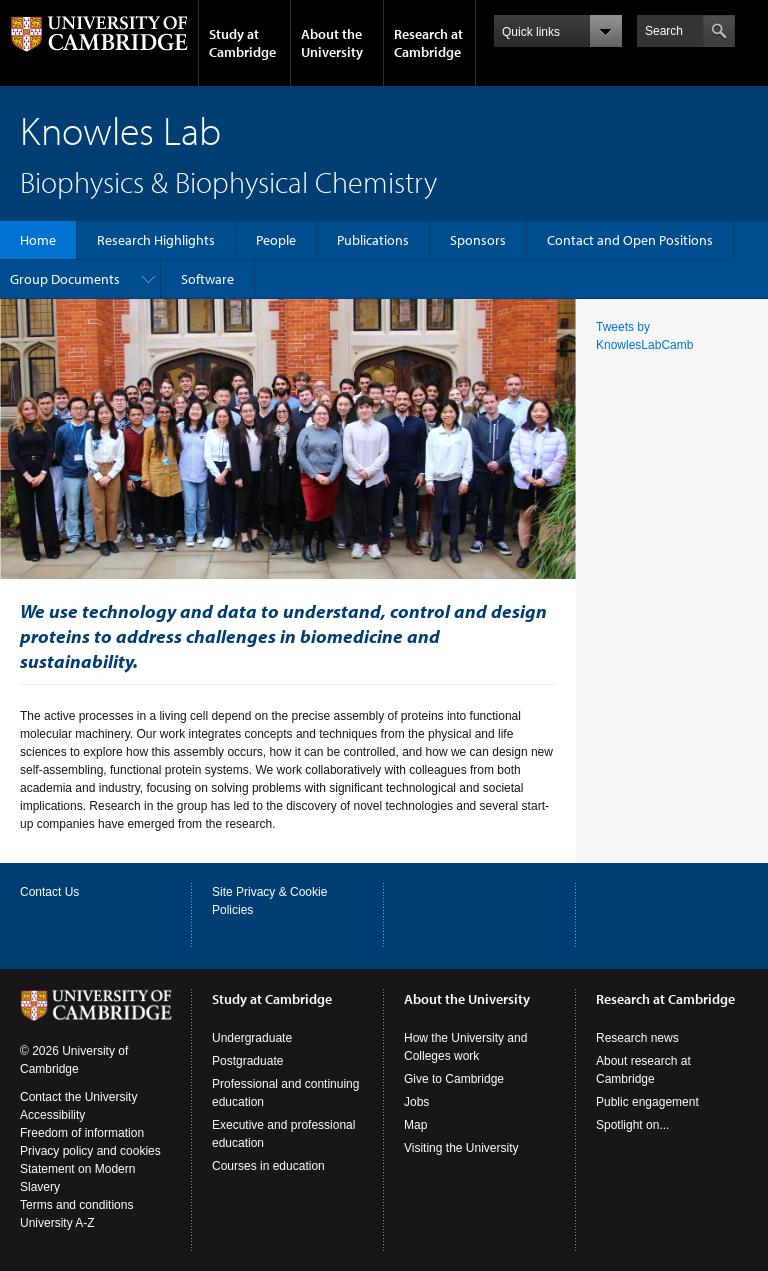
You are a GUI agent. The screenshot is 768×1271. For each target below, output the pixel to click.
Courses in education (268, 1166)
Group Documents (65, 279)
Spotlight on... (632, 1125)
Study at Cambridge (242, 43)
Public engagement (647, 1102)
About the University (332, 43)
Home (38, 240)
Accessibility (52, 1115)
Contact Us (49, 892)
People (276, 240)
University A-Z (57, 1223)
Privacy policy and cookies (90, 1151)
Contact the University (78, 1097)
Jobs (416, 1102)
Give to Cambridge (454, 1079)
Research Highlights (156, 240)
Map (415, 1125)
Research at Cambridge (428, 43)
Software (207, 279)
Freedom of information (82, 1133)
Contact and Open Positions (630, 240)
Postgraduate (247, 1061)
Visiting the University (461, 1148)
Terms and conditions (76, 1205)
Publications (373, 240)
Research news (637, 1038)
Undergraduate (252, 1038)
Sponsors (478, 240)
